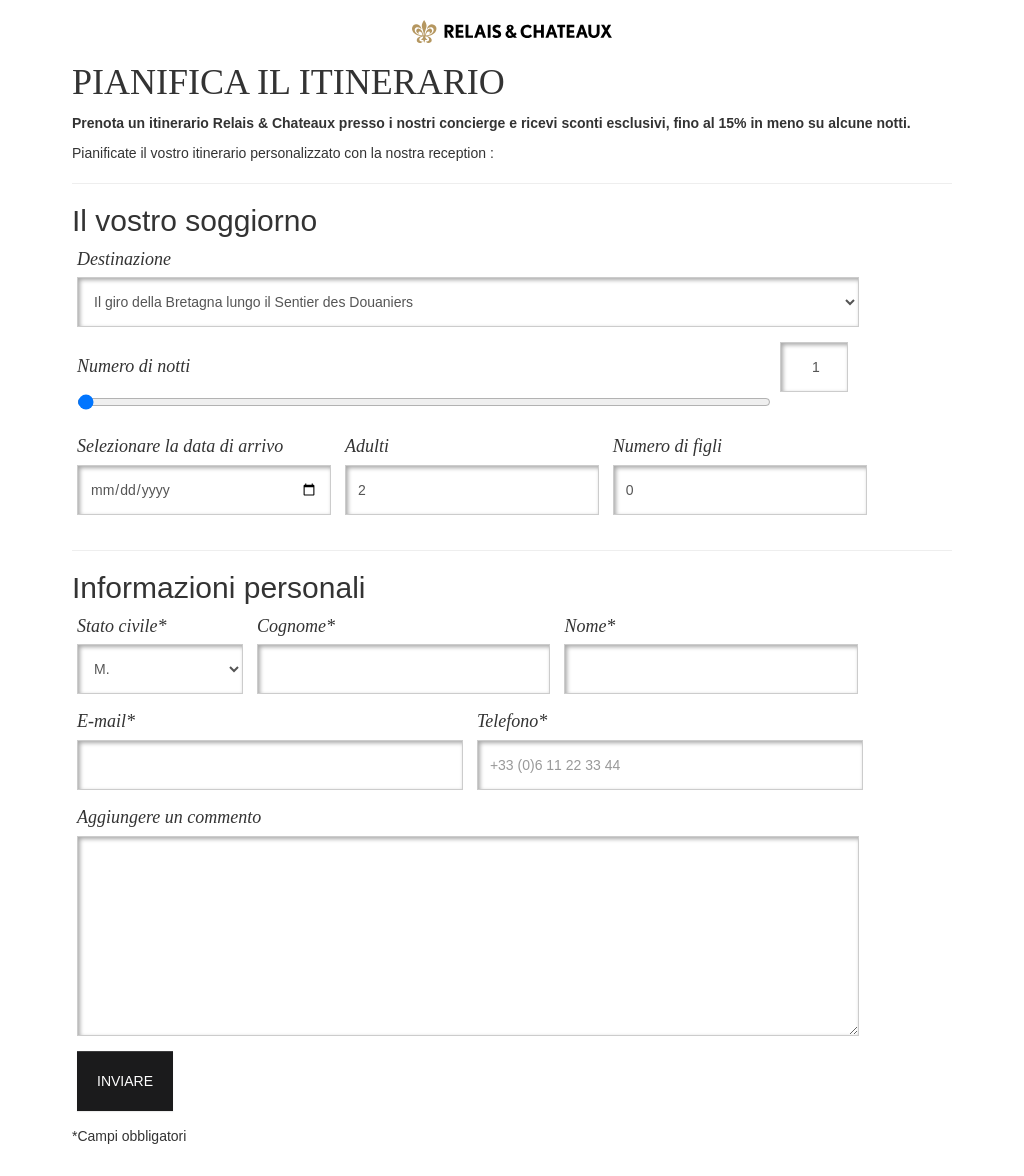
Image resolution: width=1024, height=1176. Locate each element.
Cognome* (296, 626)
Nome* (589, 626)
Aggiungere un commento (169, 817)
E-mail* (106, 721)
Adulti (367, 446)
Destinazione (124, 259)
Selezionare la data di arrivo (180, 446)
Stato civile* (121, 626)
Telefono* (512, 721)
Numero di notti (133, 366)
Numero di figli (667, 446)
